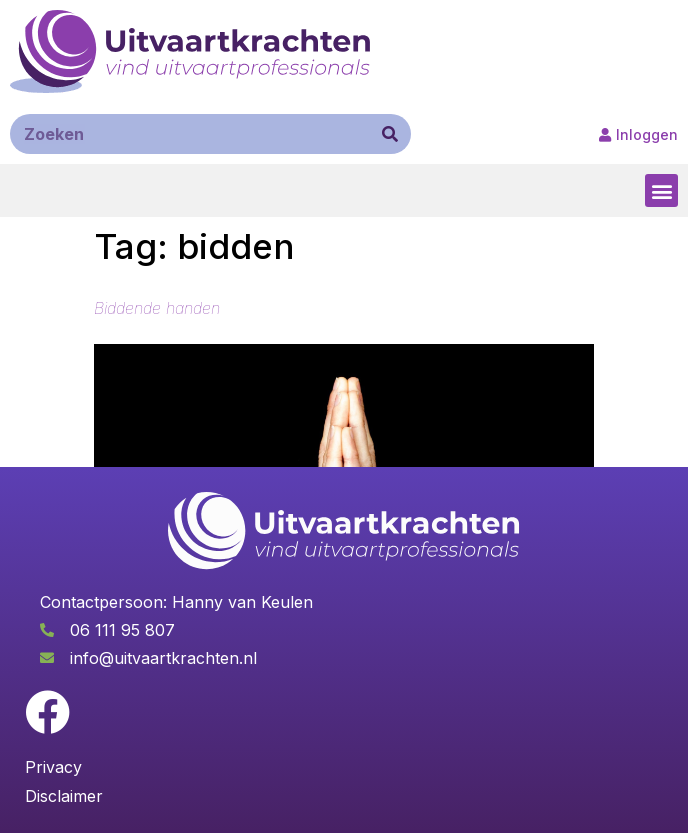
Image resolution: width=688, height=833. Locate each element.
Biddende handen (157, 308)
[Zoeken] (390, 134)
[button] (661, 190)
